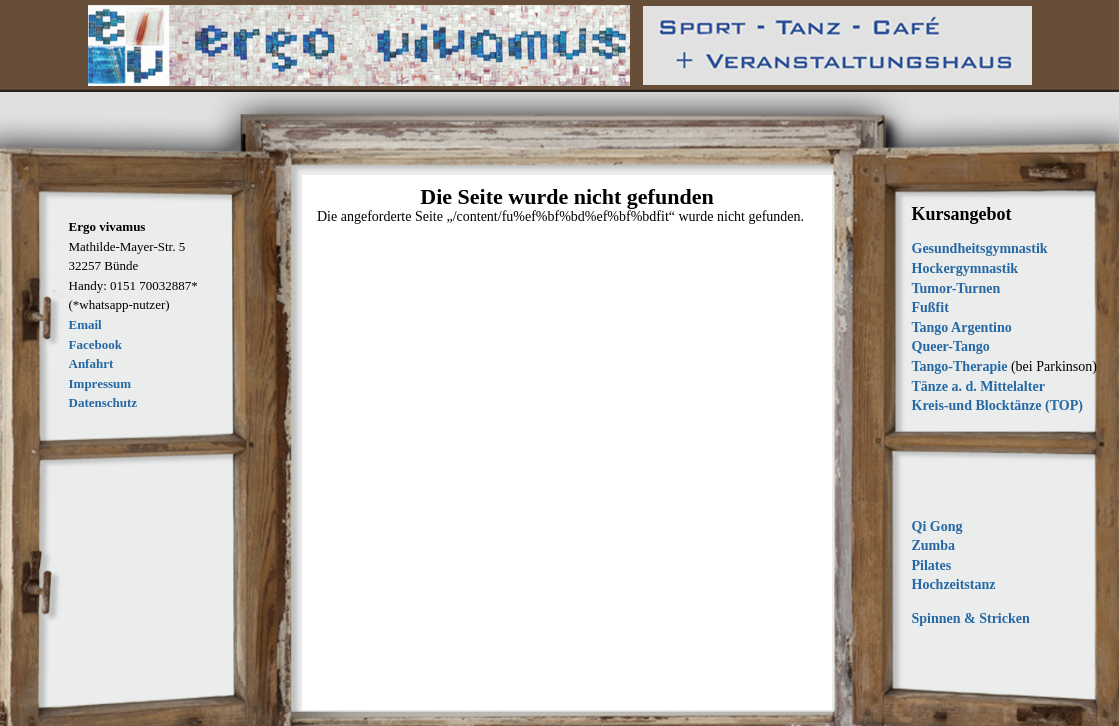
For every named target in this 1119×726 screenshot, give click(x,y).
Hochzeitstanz (954, 584)
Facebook (95, 344)
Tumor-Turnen (956, 288)
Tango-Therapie (960, 366)
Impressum (100, 383)
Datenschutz (103, 402)
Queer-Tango (951, 346)
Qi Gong (937, 526)
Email (85, 324)
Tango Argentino (962, 327)
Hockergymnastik (965, 268)
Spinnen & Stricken (971, 618)
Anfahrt (91, 363)
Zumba (934, 545)
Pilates (932, 565)
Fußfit (930, 307)
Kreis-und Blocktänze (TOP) (997, 405)
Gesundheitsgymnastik (980, 248)
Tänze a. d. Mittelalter (978, 386)
